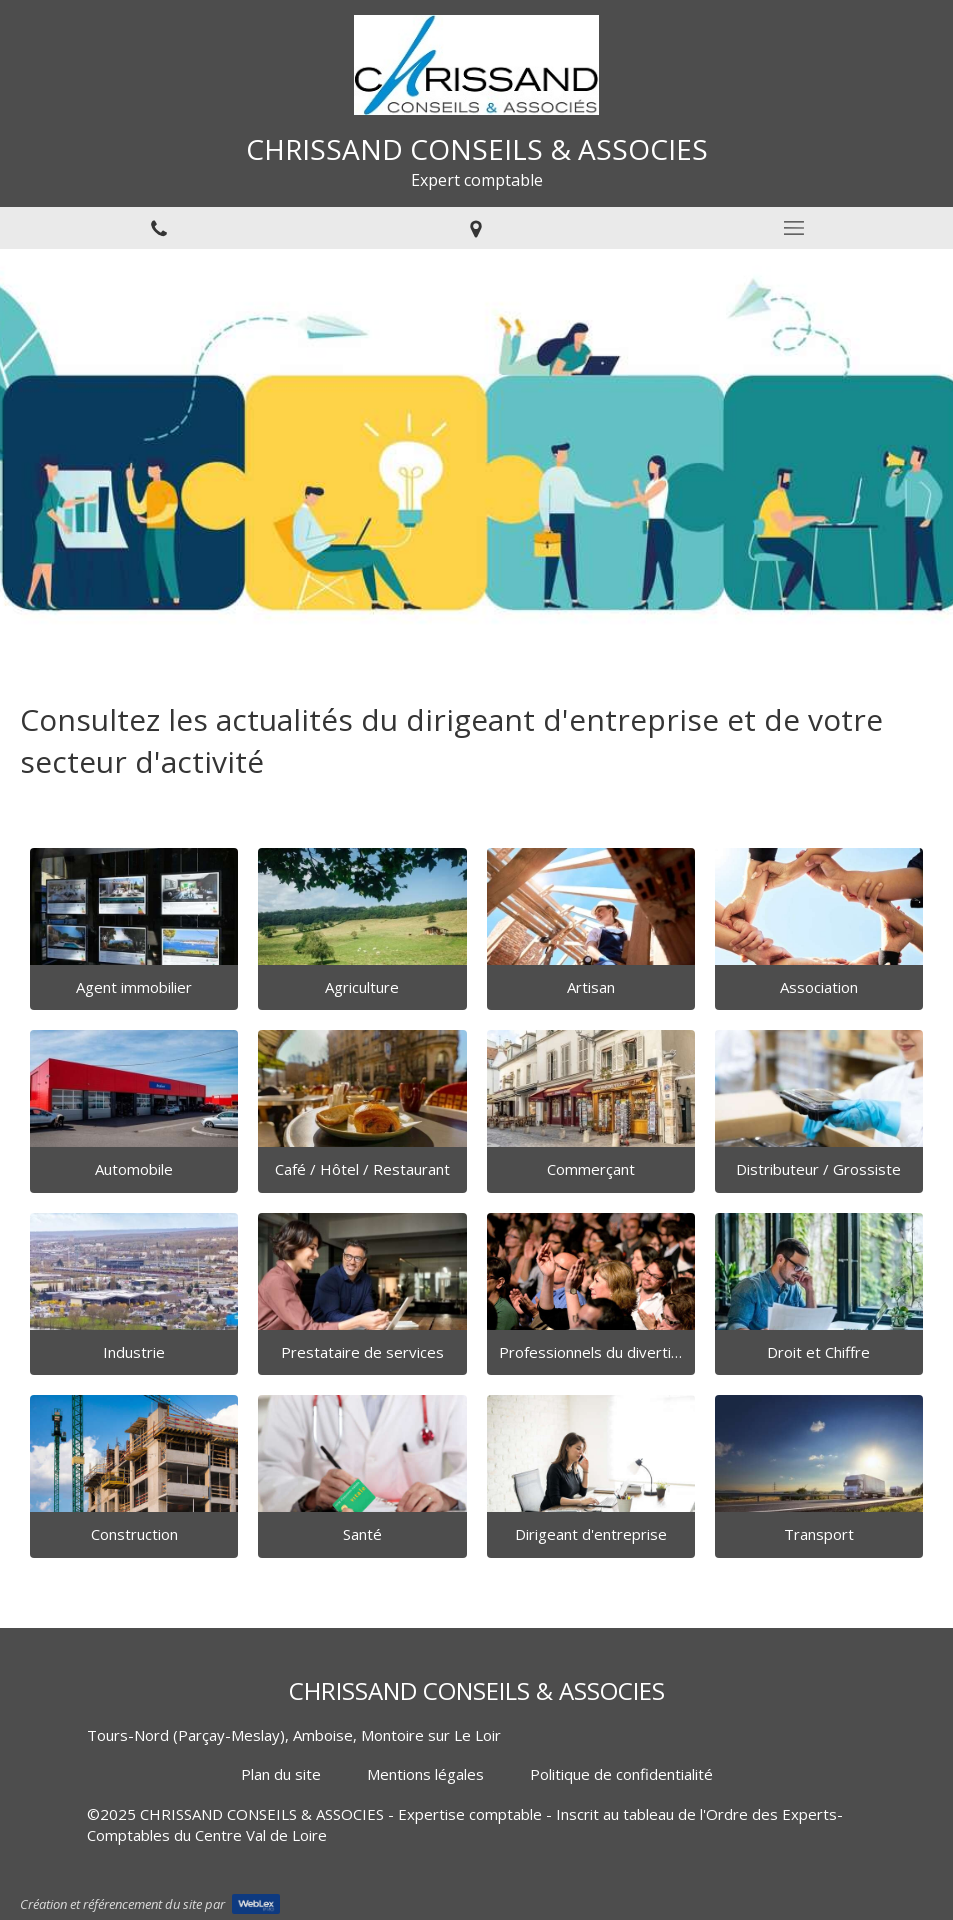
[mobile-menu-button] (794, 228)
